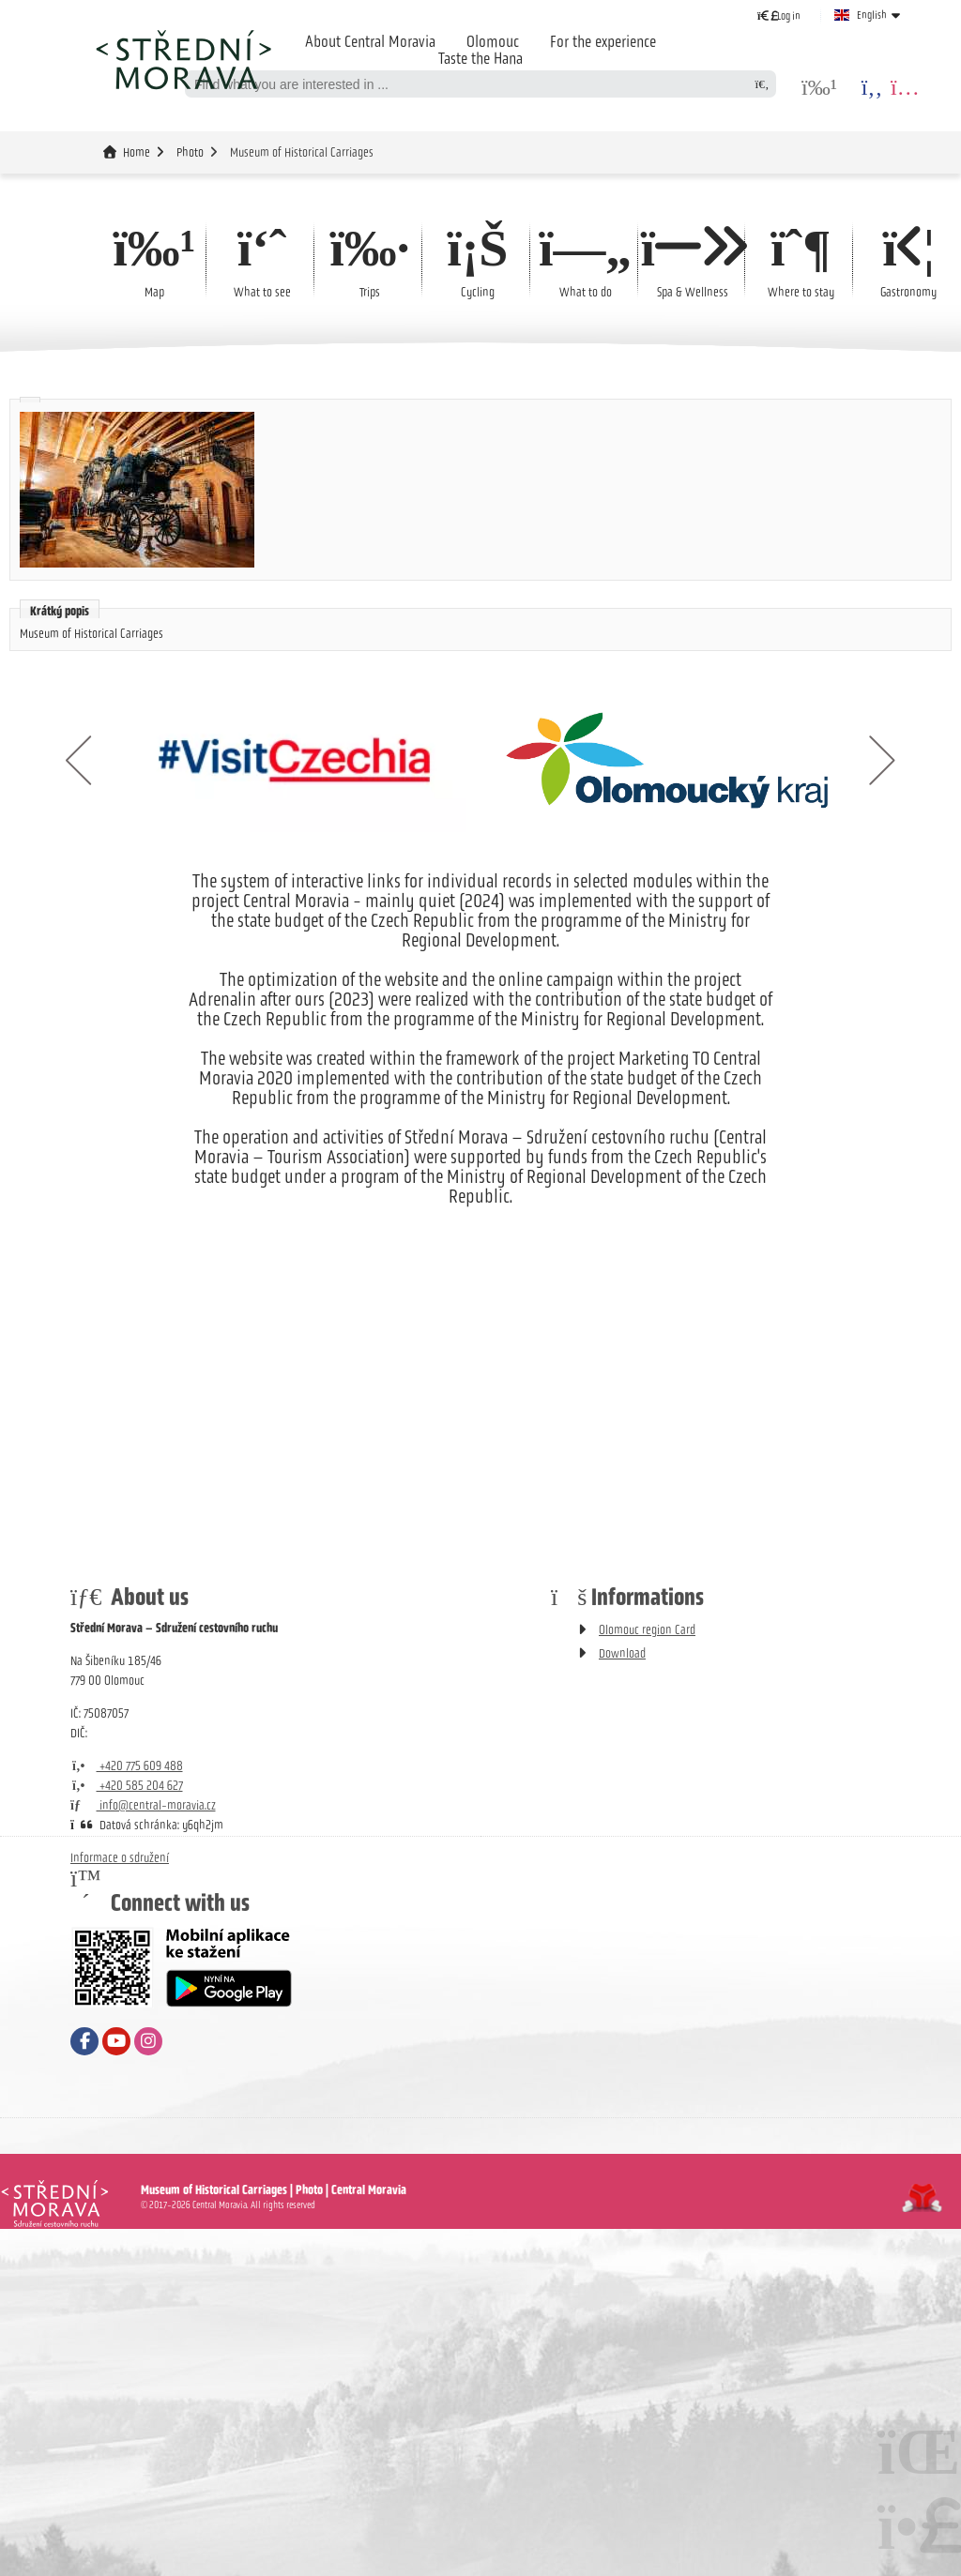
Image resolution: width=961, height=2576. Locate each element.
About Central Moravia (370, 41)
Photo (190, 152)
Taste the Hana (480, 58)
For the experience (603, 41)
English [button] (872, 15)
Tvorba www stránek (922, 2198)
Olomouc (492, 41)
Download (622, 1653)
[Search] (762, 84)
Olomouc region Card (647, 1630)
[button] (779, 15)
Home (183, 59)
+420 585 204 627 (126, 1786)
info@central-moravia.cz (143, 1805)
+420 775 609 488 (126, 1766)
